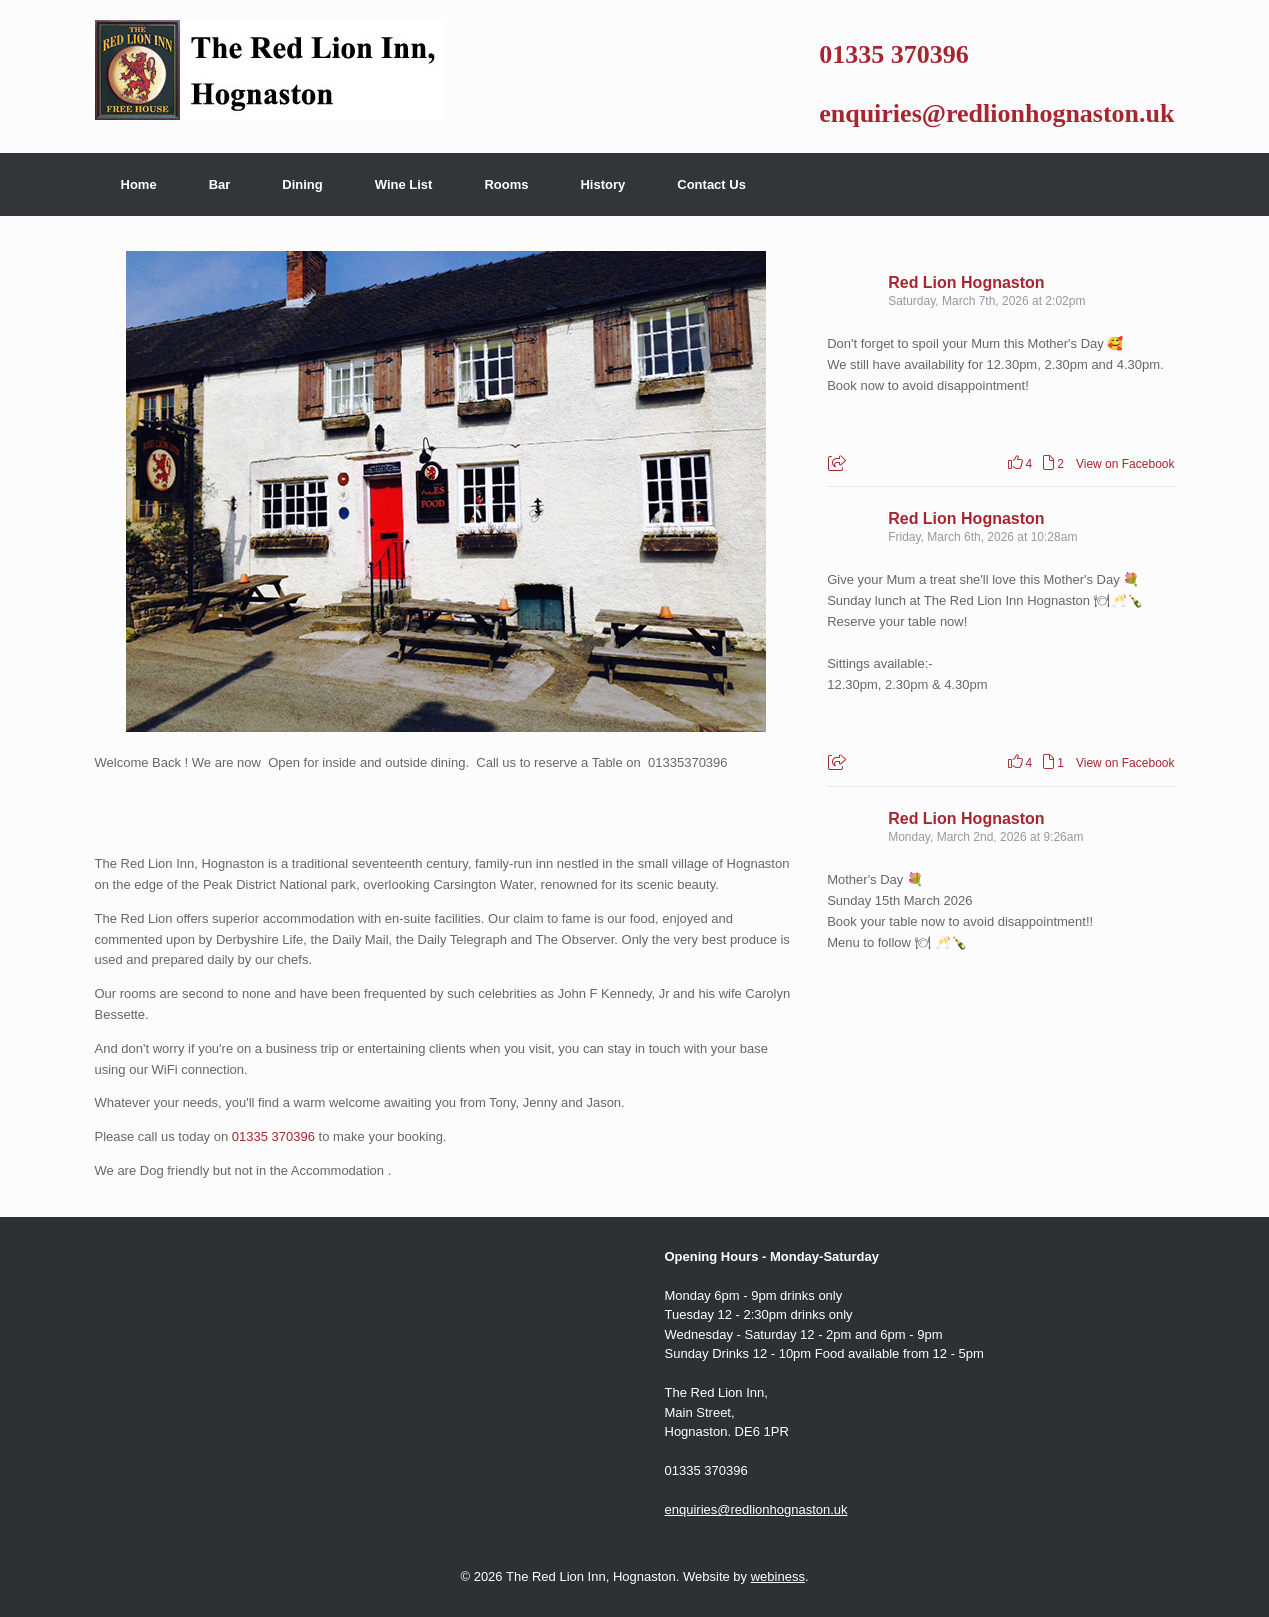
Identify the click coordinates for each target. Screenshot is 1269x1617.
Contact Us (711, 184)
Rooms (506, 184)
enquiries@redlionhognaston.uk (996, 113)
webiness (778, 1576)
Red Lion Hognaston (966, 282)
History (602, 184)
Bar (220, 184)
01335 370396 (894, 54)
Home (139, 184)
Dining (302, 184)
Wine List (404, 184)
